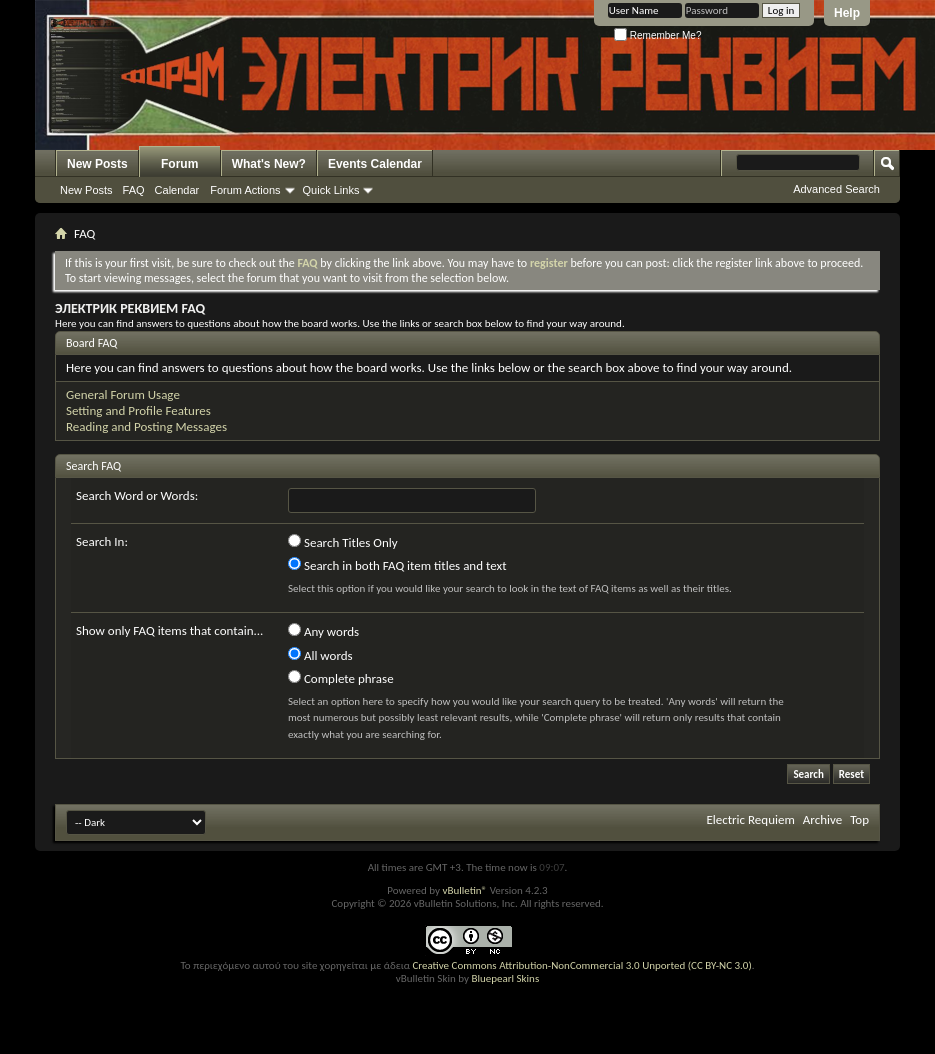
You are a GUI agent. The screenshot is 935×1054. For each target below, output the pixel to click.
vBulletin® (464, 890)
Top (859, 819)
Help (847, 13)
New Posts (97, 164)
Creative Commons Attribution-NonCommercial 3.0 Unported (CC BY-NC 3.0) (581, 965)
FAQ (134, 190)
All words (320, 655)
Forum (179, 164)
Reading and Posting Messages (146, 426)
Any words (323, 631)
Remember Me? (657, 35)
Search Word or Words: (137, 495)
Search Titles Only (343, 542)
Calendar (177, 190)
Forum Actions (245, 190)
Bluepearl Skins (505, 978)
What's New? (269, 164)
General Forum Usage (123, 394)
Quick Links (331, 190)
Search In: (102, 541)
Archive (822, 819)
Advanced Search (836, 189)
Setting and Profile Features (138, 410)
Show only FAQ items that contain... (169, 630)
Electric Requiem (750, 819)
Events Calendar (375, 164)
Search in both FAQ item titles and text (397, 565)
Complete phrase (341, 678)
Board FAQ (91, 343)
